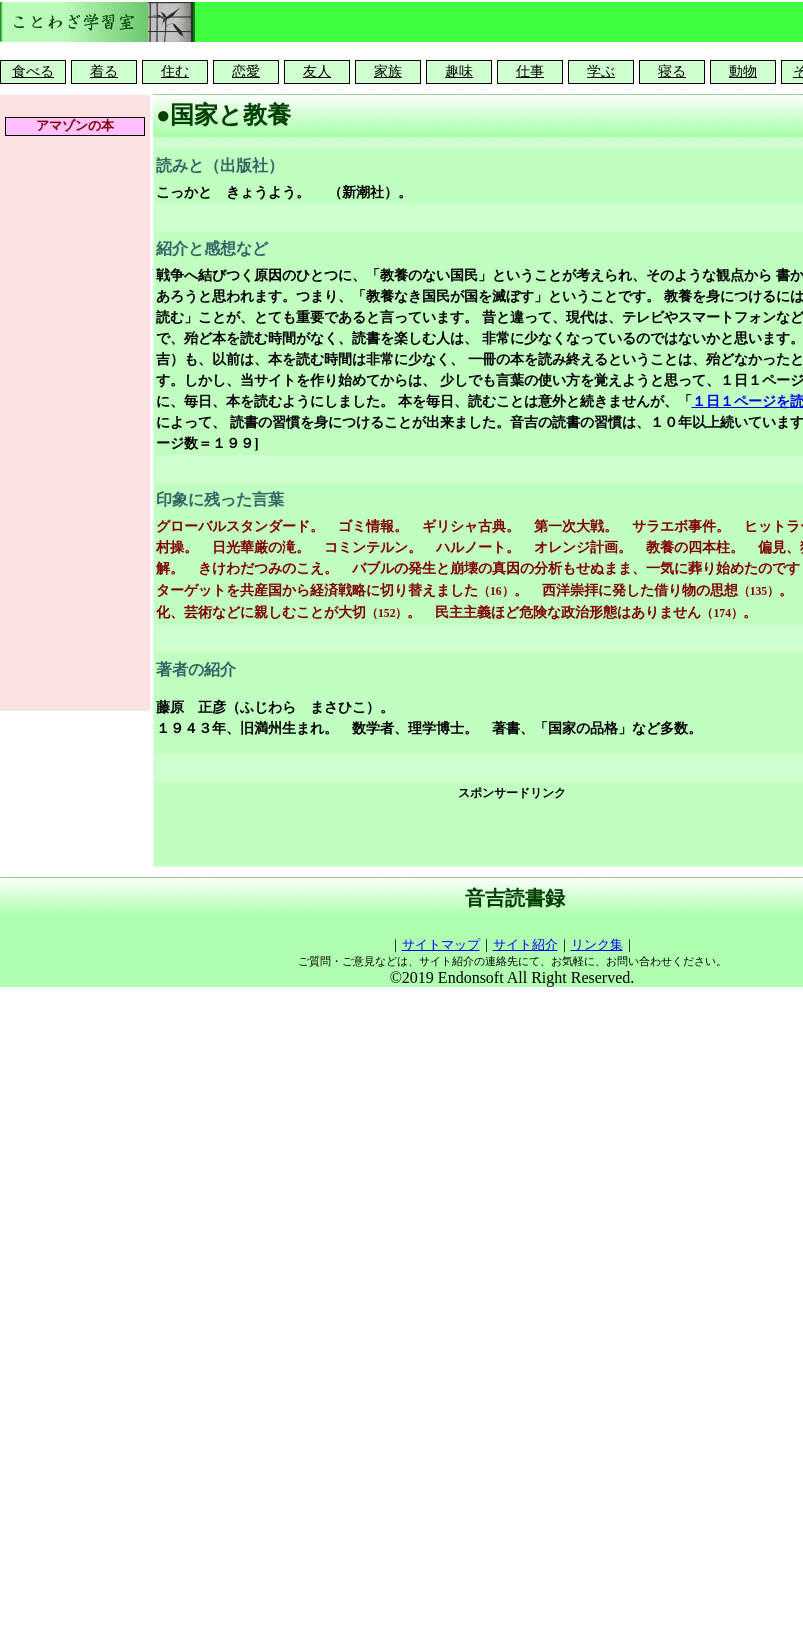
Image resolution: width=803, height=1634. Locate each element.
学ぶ (601, 71)
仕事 (530, 71)
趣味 (459, 71)
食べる (33, 71)
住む (175, 71)
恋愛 (246, 71)
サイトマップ (441, 944)
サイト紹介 (525, 944)
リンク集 (597, 944)
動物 (743, 71)
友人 (317, 71)
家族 (388, 71)
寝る (672, 71)
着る (104, 71)
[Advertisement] (512, 834)
